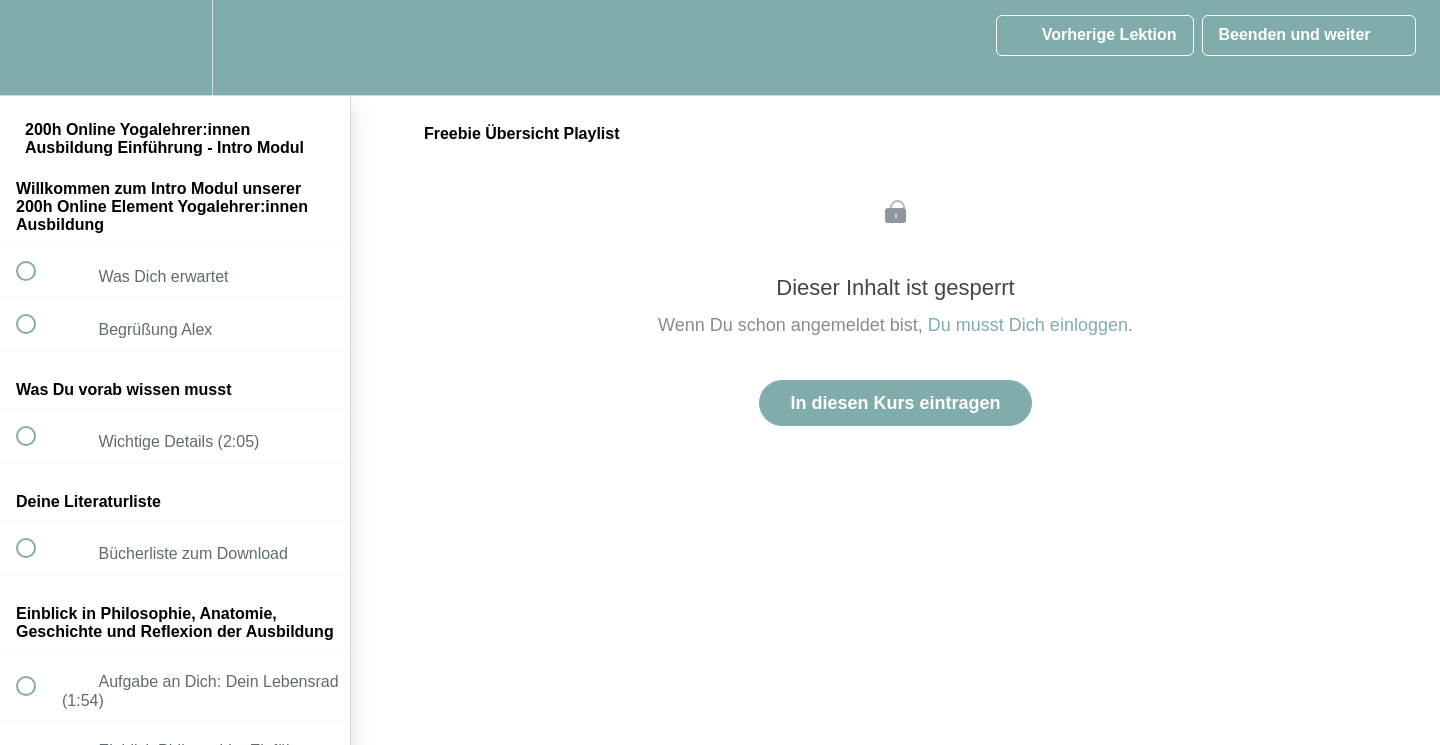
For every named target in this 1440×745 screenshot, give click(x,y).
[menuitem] (175, 47)
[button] (37, 47)
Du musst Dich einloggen (1028, 325)
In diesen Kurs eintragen (895, 403)
